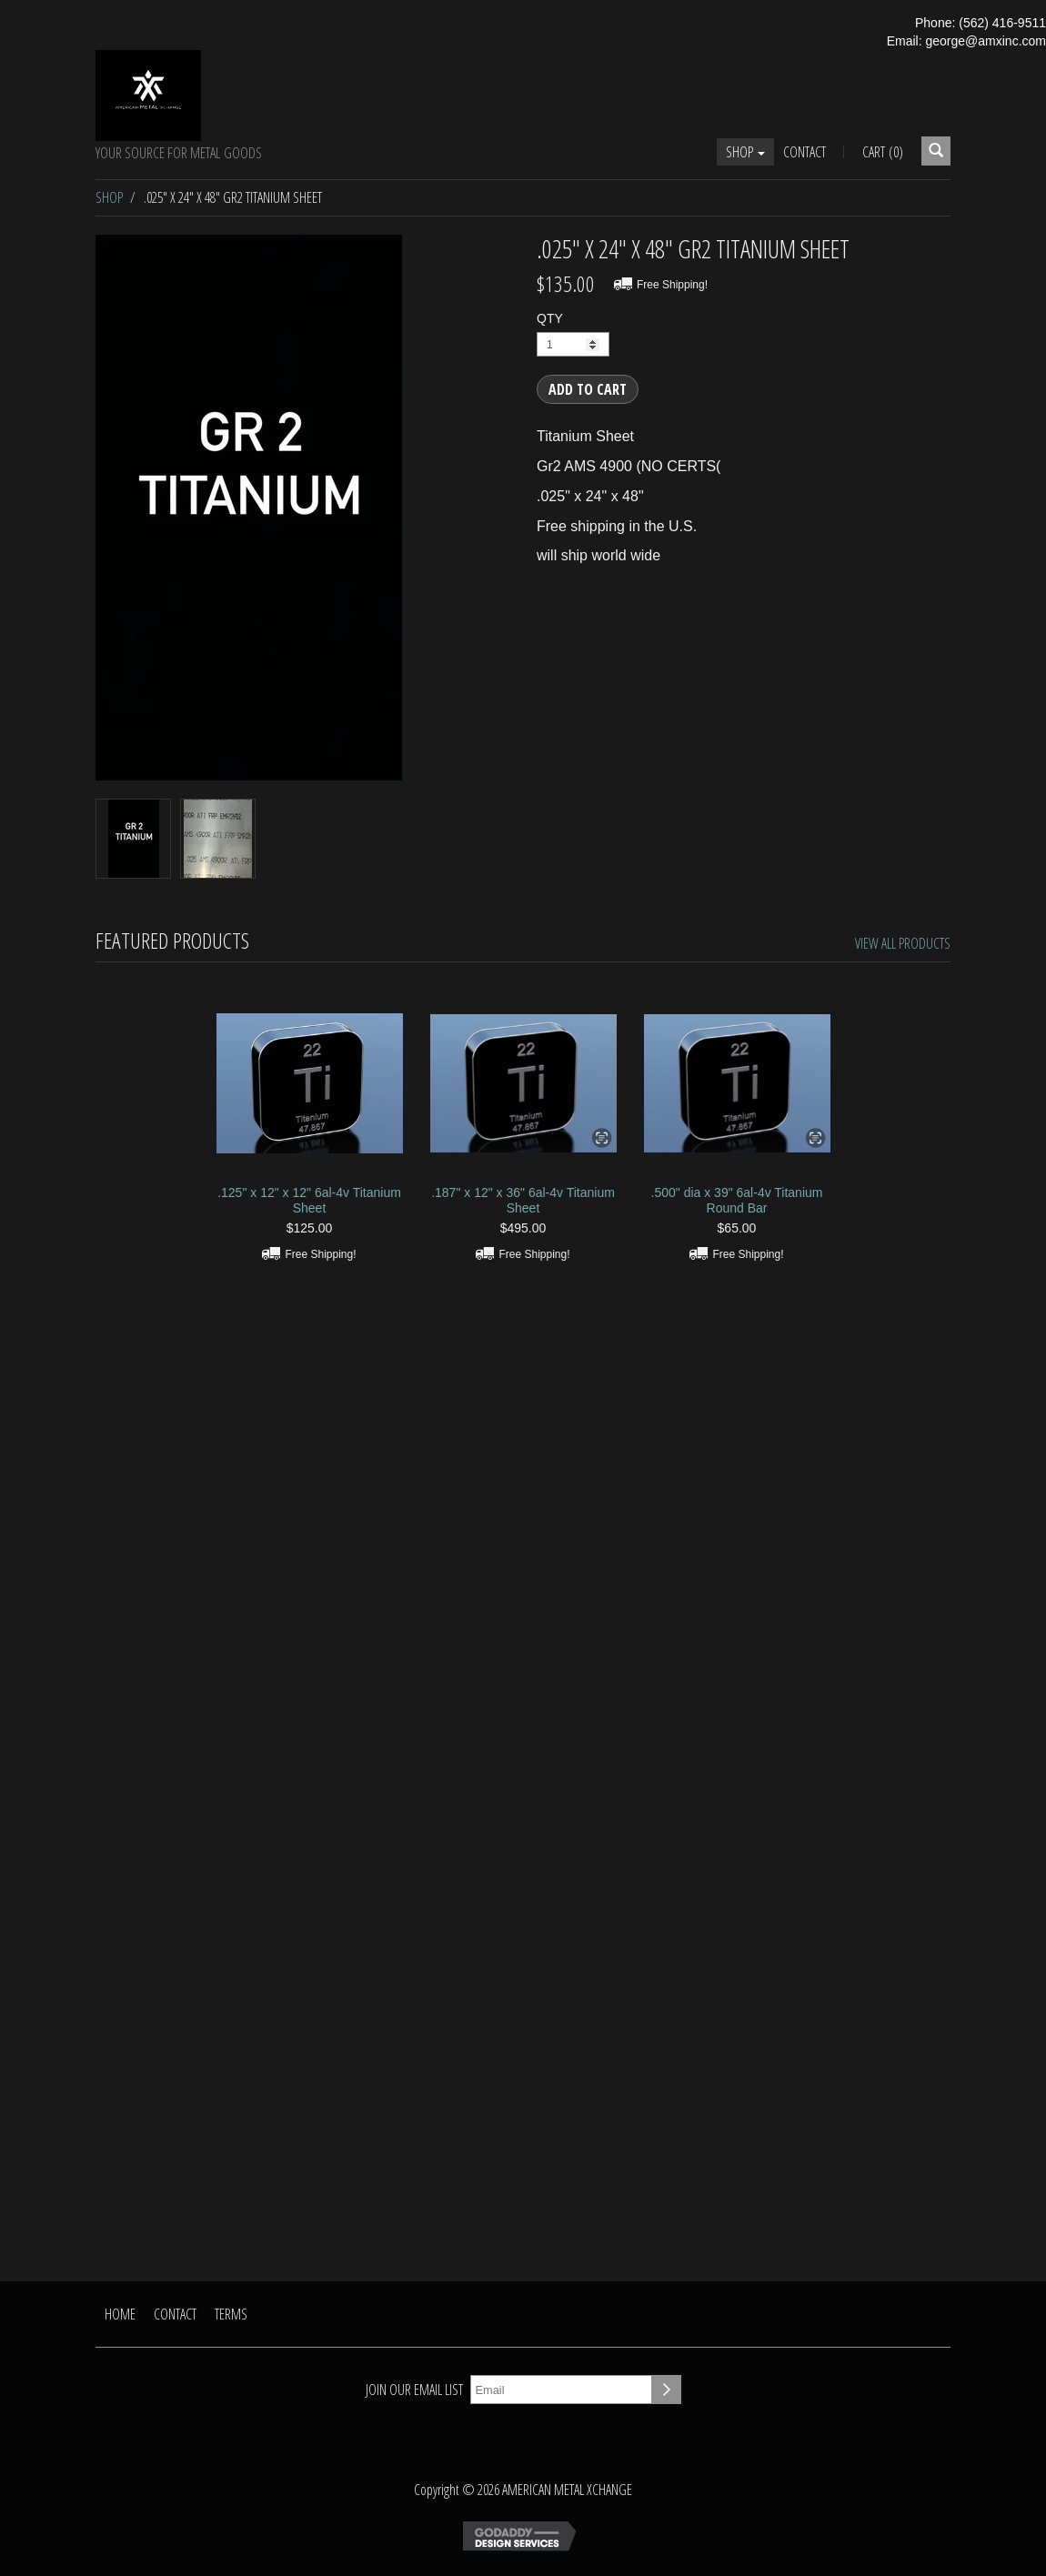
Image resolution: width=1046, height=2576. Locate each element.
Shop (745, 152)
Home (120, 2314)
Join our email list (414, 2390)
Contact (804, 152)
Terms (231, 2314)
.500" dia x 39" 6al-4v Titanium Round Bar (737, 1200)
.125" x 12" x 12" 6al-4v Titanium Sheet (309, 1200)
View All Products (902, 943)
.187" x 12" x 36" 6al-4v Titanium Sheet (523, 1200)
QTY (550, 318)
